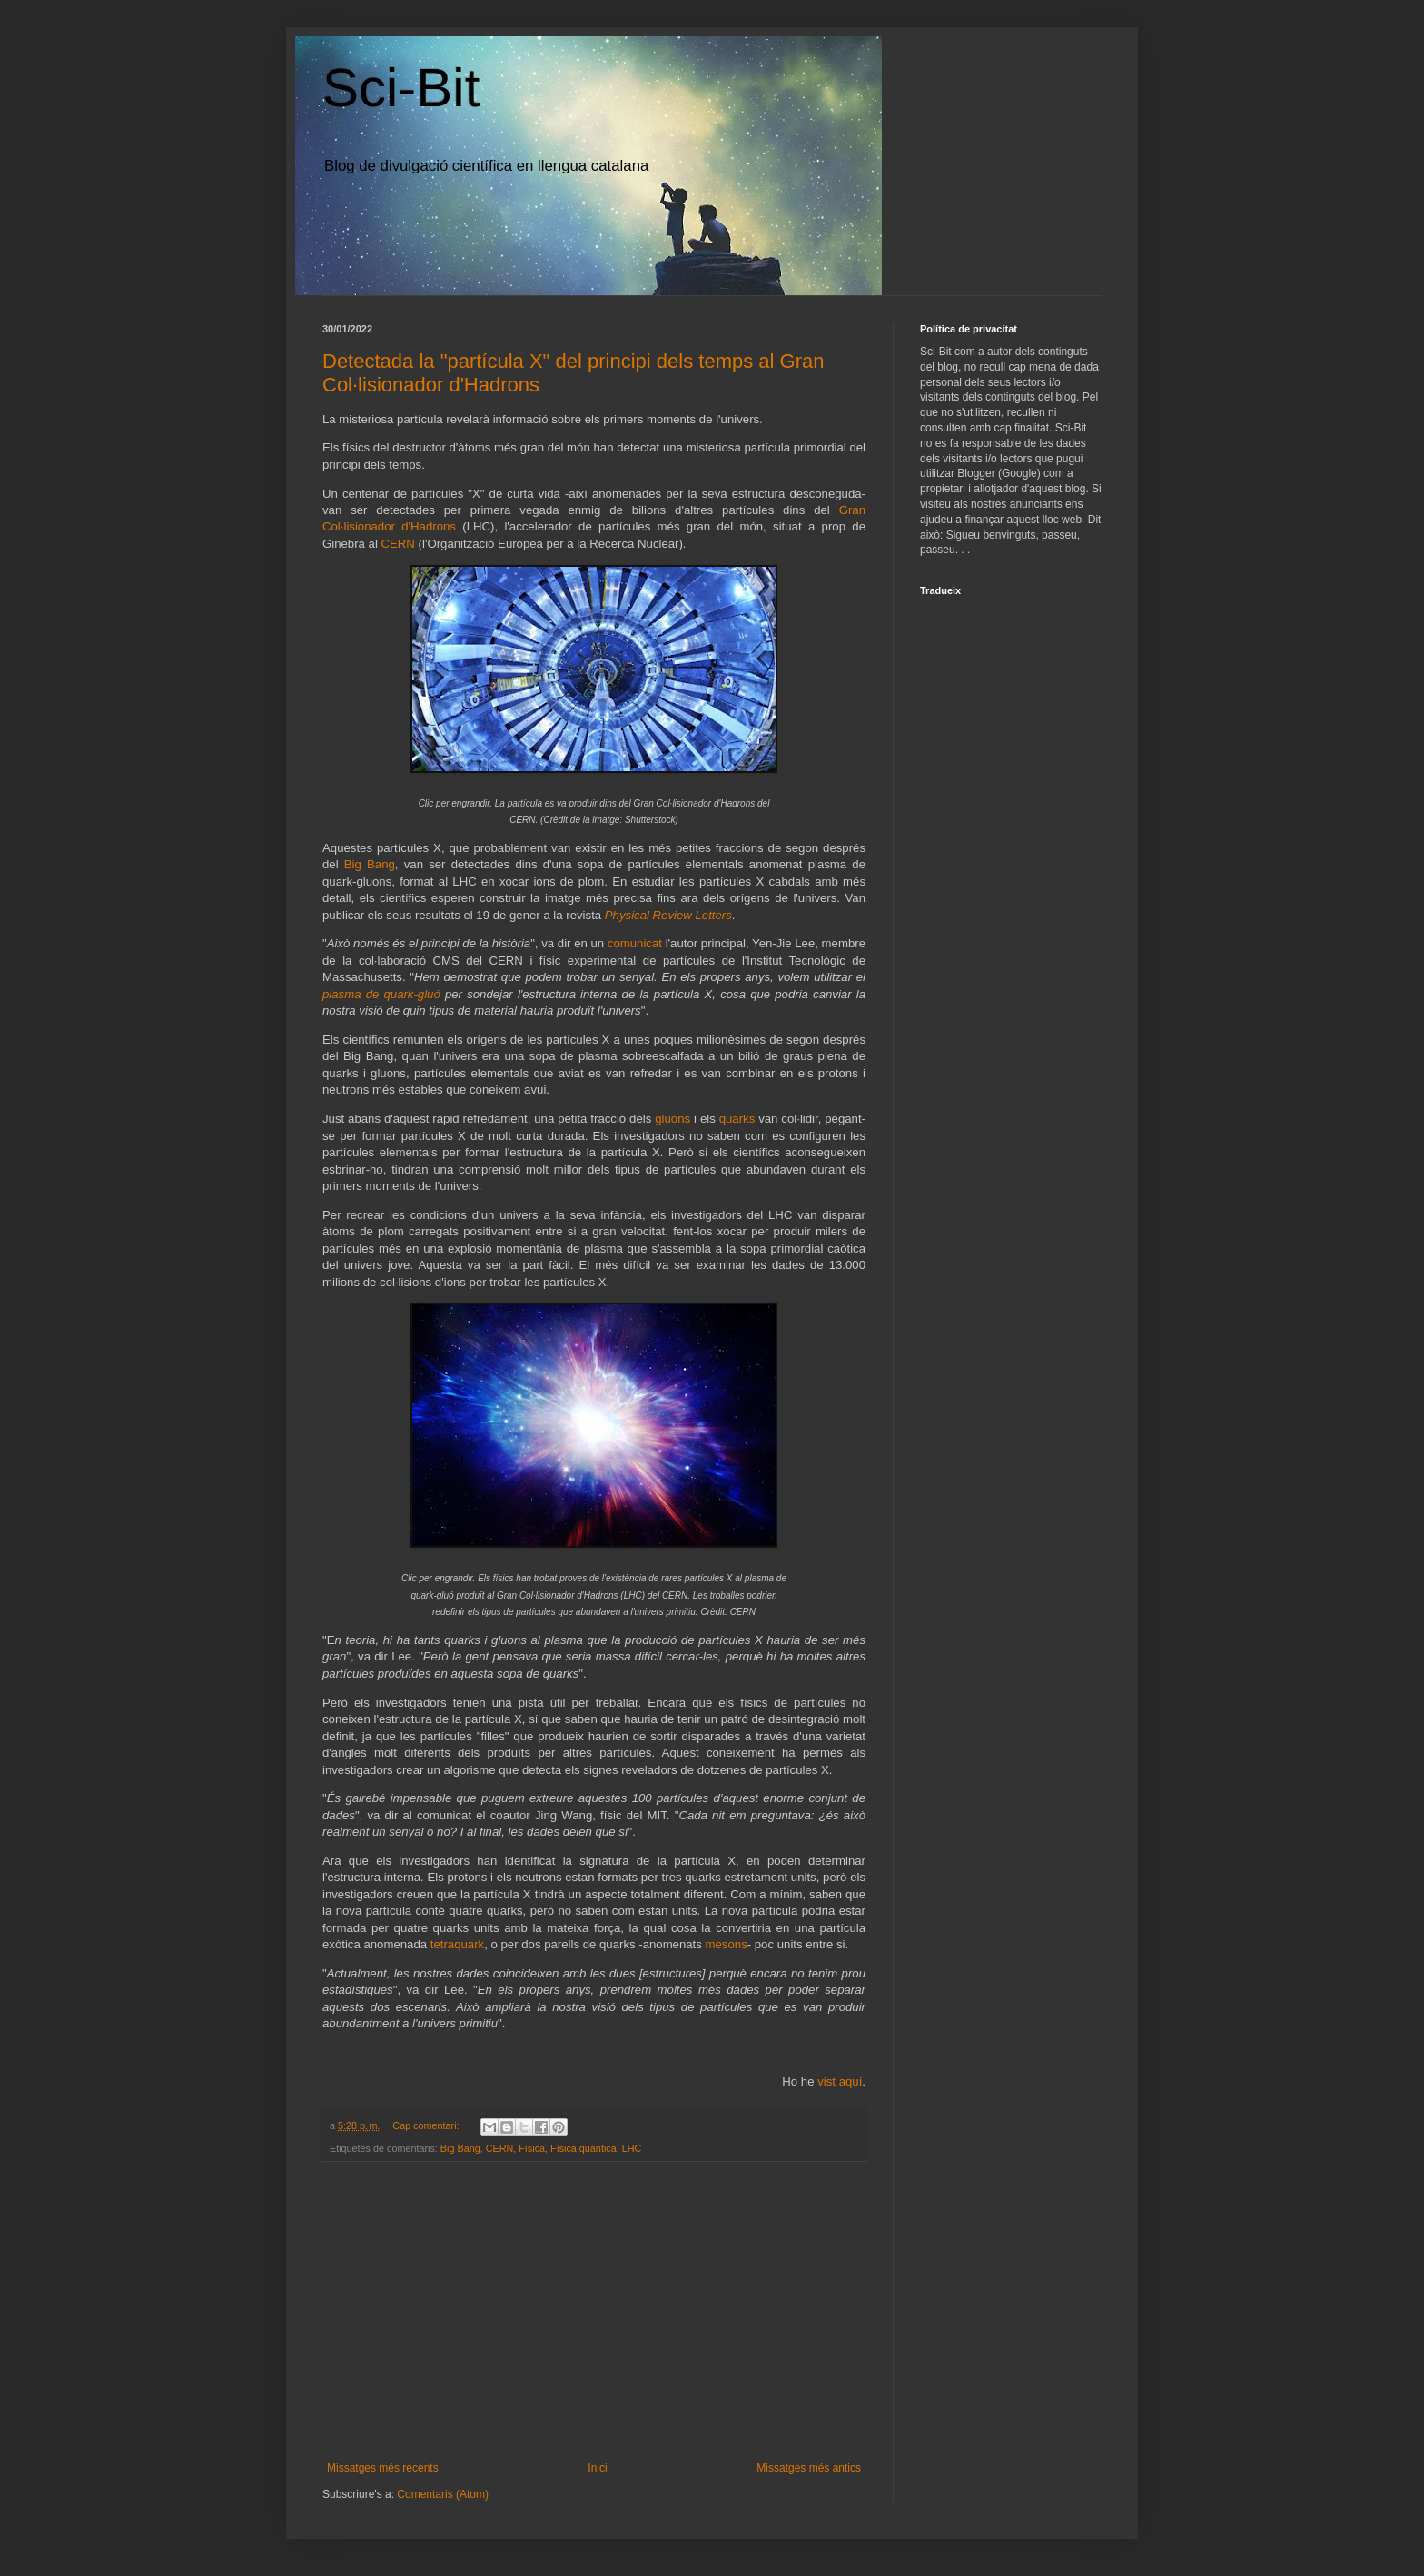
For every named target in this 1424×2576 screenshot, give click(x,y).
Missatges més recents (383, 2468)
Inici (597, 2468)
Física (532, 2148)
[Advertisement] (593, 2312)
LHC (632, 2148)
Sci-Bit (401, 87)
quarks (737, 1118)
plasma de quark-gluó (381, 994)
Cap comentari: (426, 2125)
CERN (398, 543)
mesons (726, 1944)
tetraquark (457, 1944)
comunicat (637, 943)
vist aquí (839, 2081)
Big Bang (369, 864)
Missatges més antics (808, 2468)
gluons (672, 1118)
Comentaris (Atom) (443, 2494)
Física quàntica (583, 2148)
